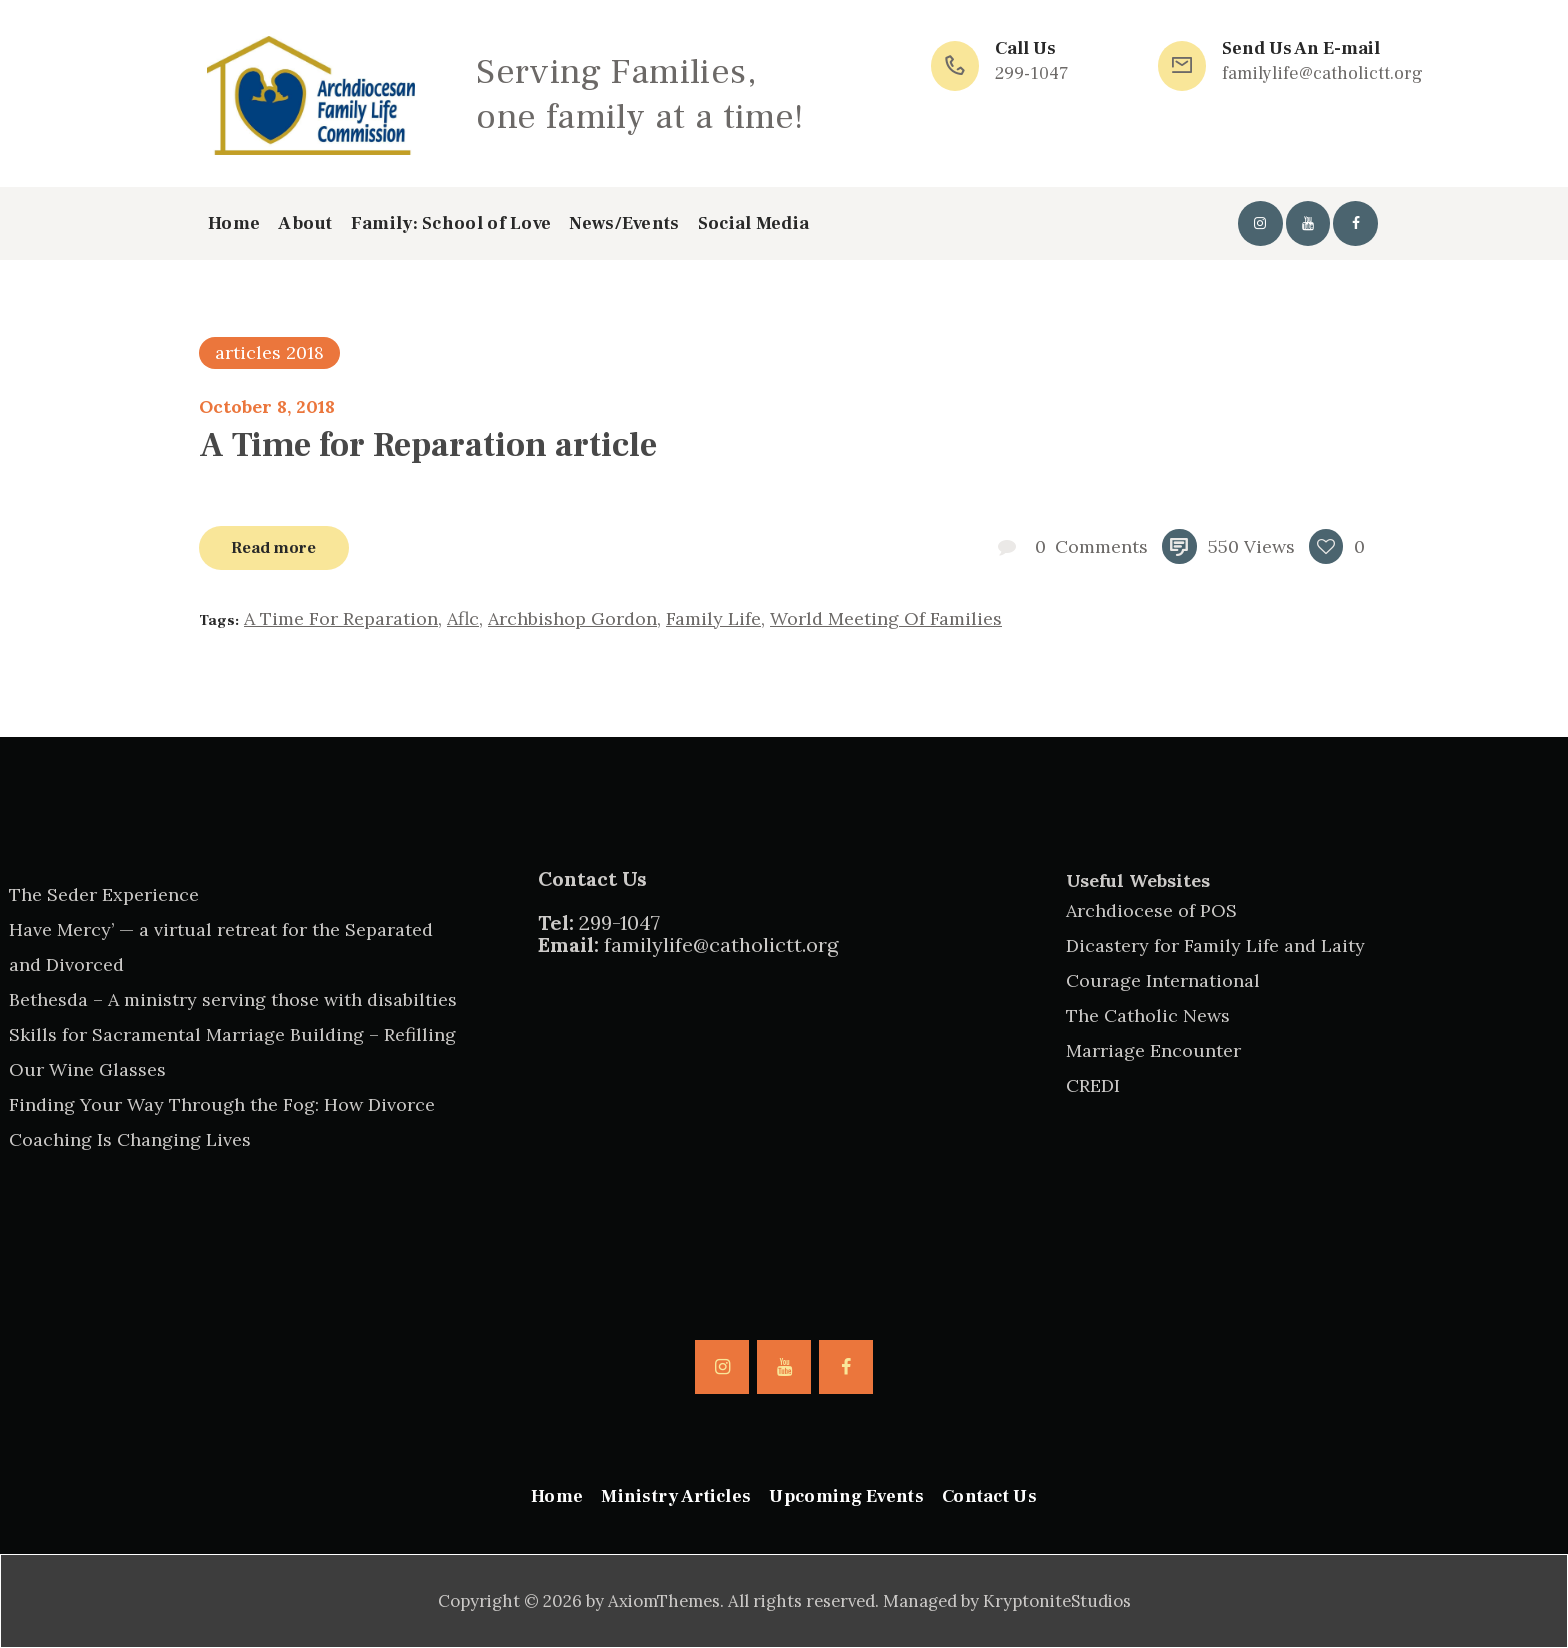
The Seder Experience (104, 894)
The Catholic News (1148, 1015)
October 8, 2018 (267, 406)
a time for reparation (341, 618)
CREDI (1093, 1085)
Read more (273, 547)
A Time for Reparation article (428, 445)
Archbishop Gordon (572, 618)
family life (713, 618)
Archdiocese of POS (1151, 910)
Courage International (1163, 980)
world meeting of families (886, 618)
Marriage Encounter (1153, 1050)
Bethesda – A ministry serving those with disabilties (233, 999)
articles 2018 (269, 352)
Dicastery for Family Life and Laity (1215, 945)
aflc (463, 618)
